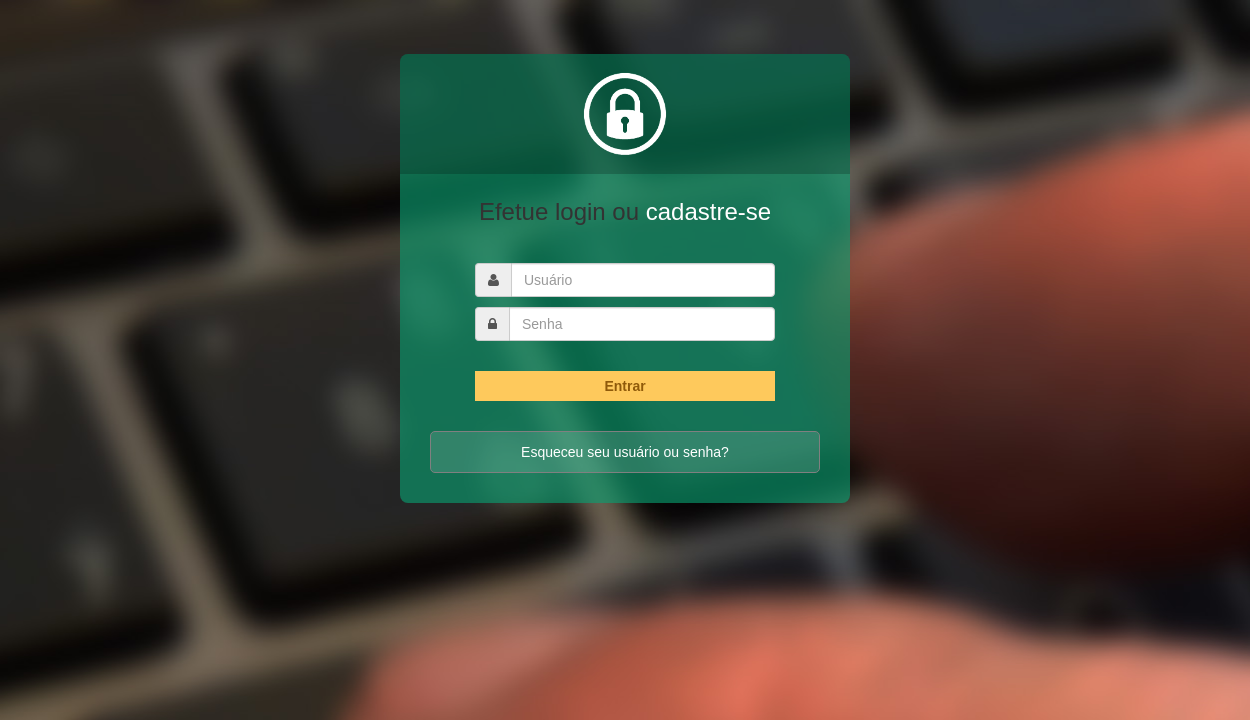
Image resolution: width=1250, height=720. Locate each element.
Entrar (624, 386)
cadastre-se (708, 211)
